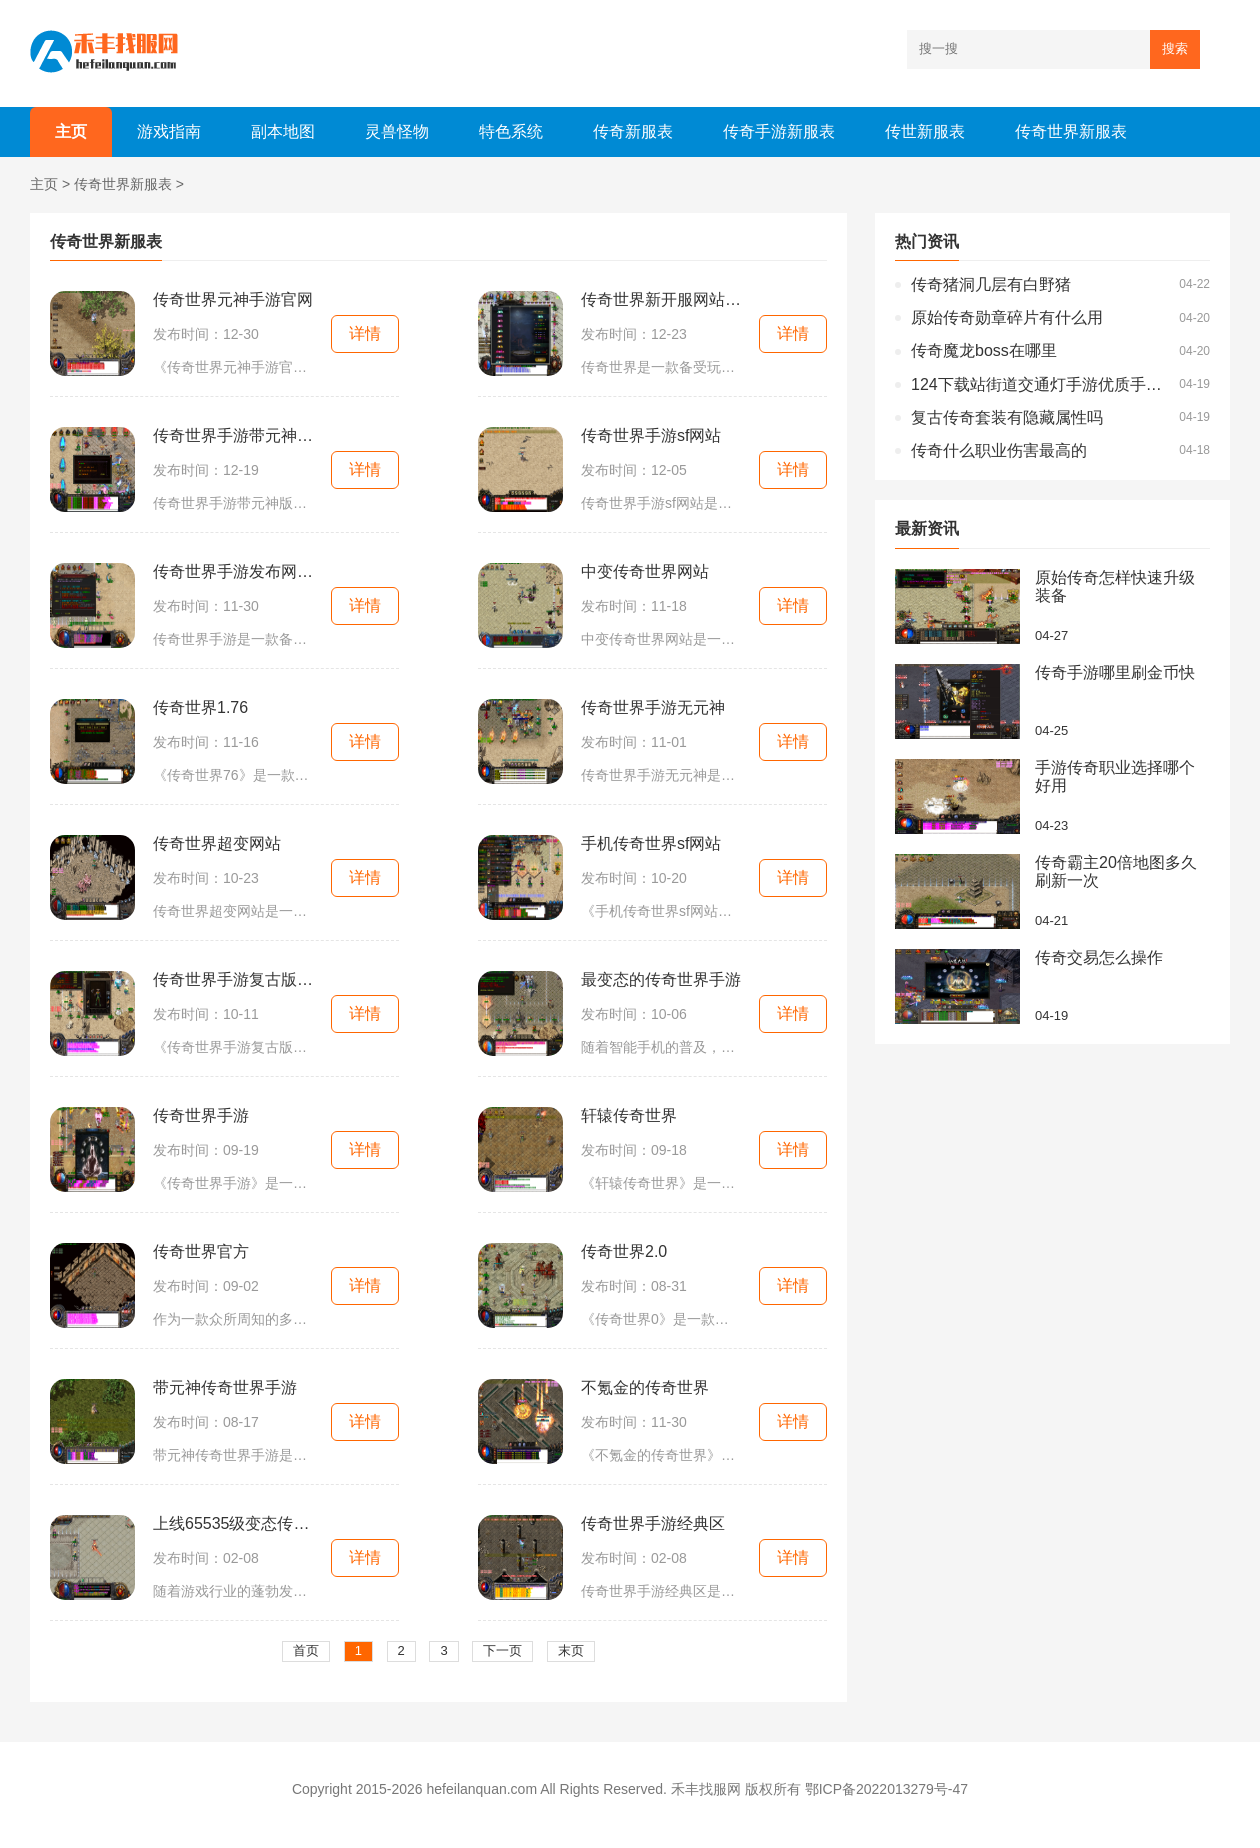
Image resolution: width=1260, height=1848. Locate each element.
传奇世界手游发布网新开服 (233, 571)
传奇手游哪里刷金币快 (1115, 672)
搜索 (1175, 48)
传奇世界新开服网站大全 (661, 299)
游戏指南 (169, 131)
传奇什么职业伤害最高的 (999, 450)
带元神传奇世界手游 (225, 1387)
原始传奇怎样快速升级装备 (1115, 586)
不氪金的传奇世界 (645, 1387)
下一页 (502, 1650)
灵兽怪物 (397, 131)
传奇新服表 (633, 131)
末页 (571, 1650)
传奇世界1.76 (200, 707)
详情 (365, 333)
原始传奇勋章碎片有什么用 (1007, 317)
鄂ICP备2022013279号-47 (886, 1789)
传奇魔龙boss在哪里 (984, 350)
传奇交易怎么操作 (1099, 957)
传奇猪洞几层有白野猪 (991, 284)
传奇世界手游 (201, 1115)
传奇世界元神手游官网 (233, 299)
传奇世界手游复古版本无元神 (233, 979)
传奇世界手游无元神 (653, 707)
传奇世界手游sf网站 (651, 435)
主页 (71, 131)
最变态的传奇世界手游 (661, 979)
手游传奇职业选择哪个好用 (1115, 776)
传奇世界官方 (201, 1251)
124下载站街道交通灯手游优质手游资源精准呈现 (1040, 384)
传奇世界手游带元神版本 (233, 435)
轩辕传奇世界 (629, 1115)
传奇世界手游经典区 (653, 1523)
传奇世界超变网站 (217, 843)
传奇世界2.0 (624, 1251)
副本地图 (283, 131)
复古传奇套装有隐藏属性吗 (1007, 417)
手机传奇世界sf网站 (651, 843)
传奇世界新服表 (1071, 131)
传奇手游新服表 (779, 131)
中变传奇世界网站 (645, 571)
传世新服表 (925, 131)
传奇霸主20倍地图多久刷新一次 (1116, 871)
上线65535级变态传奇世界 (233, 1523)
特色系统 (511, 131)
